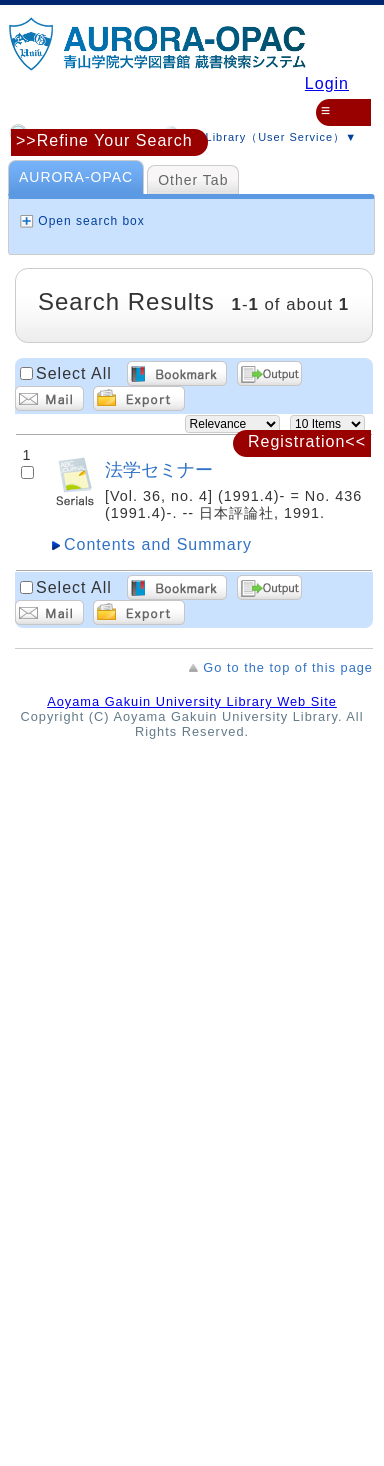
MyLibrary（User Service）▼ (256, 134)
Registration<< (307, 441)
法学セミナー (159, 469)
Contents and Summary (158, 544)
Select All (74, 373)
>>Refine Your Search (104, 140)
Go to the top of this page (288, 667)
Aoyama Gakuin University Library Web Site (192, 701)
